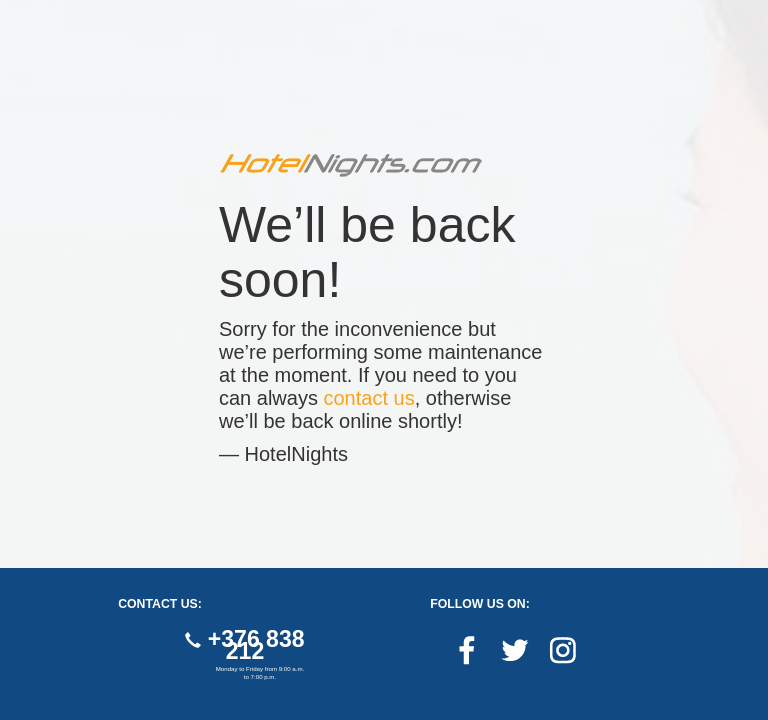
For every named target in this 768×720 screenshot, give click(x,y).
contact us (369, 398)
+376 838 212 (244, 645)
